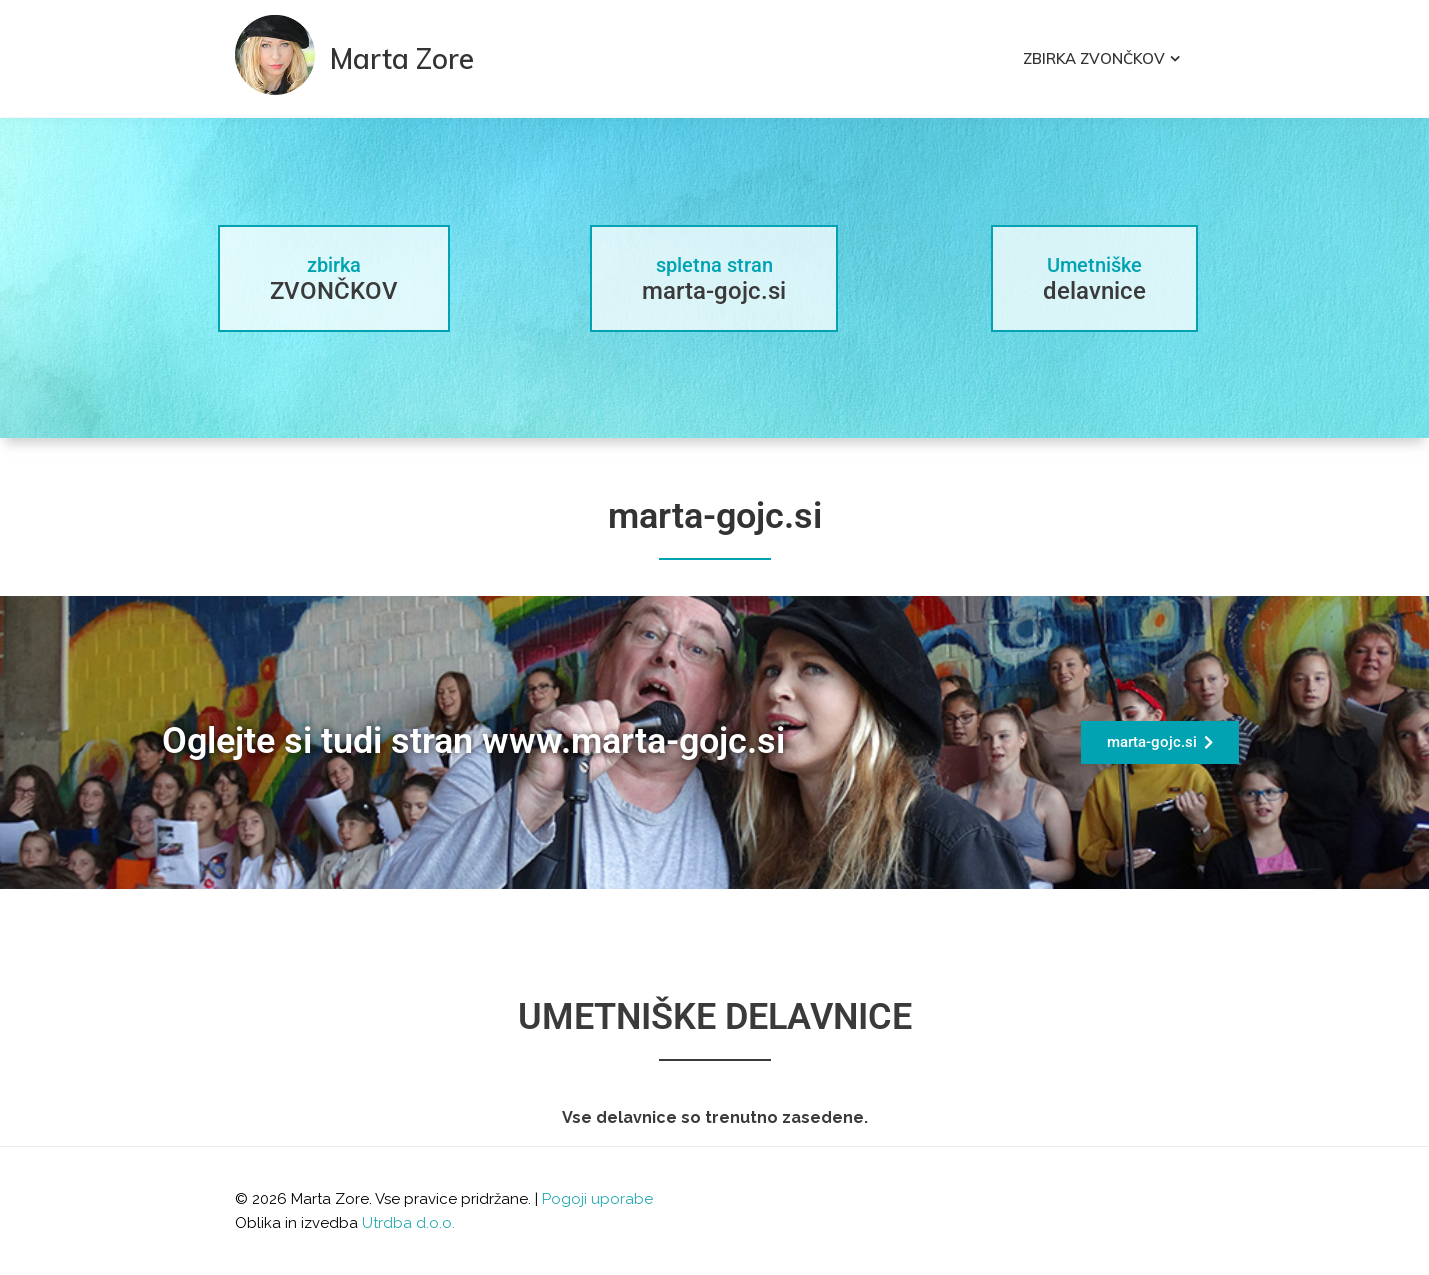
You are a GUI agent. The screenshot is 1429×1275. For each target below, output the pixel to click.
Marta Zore (402, 58)
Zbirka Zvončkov (1094, 58)
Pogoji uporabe (597, 1199)
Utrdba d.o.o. (408, 1223)
